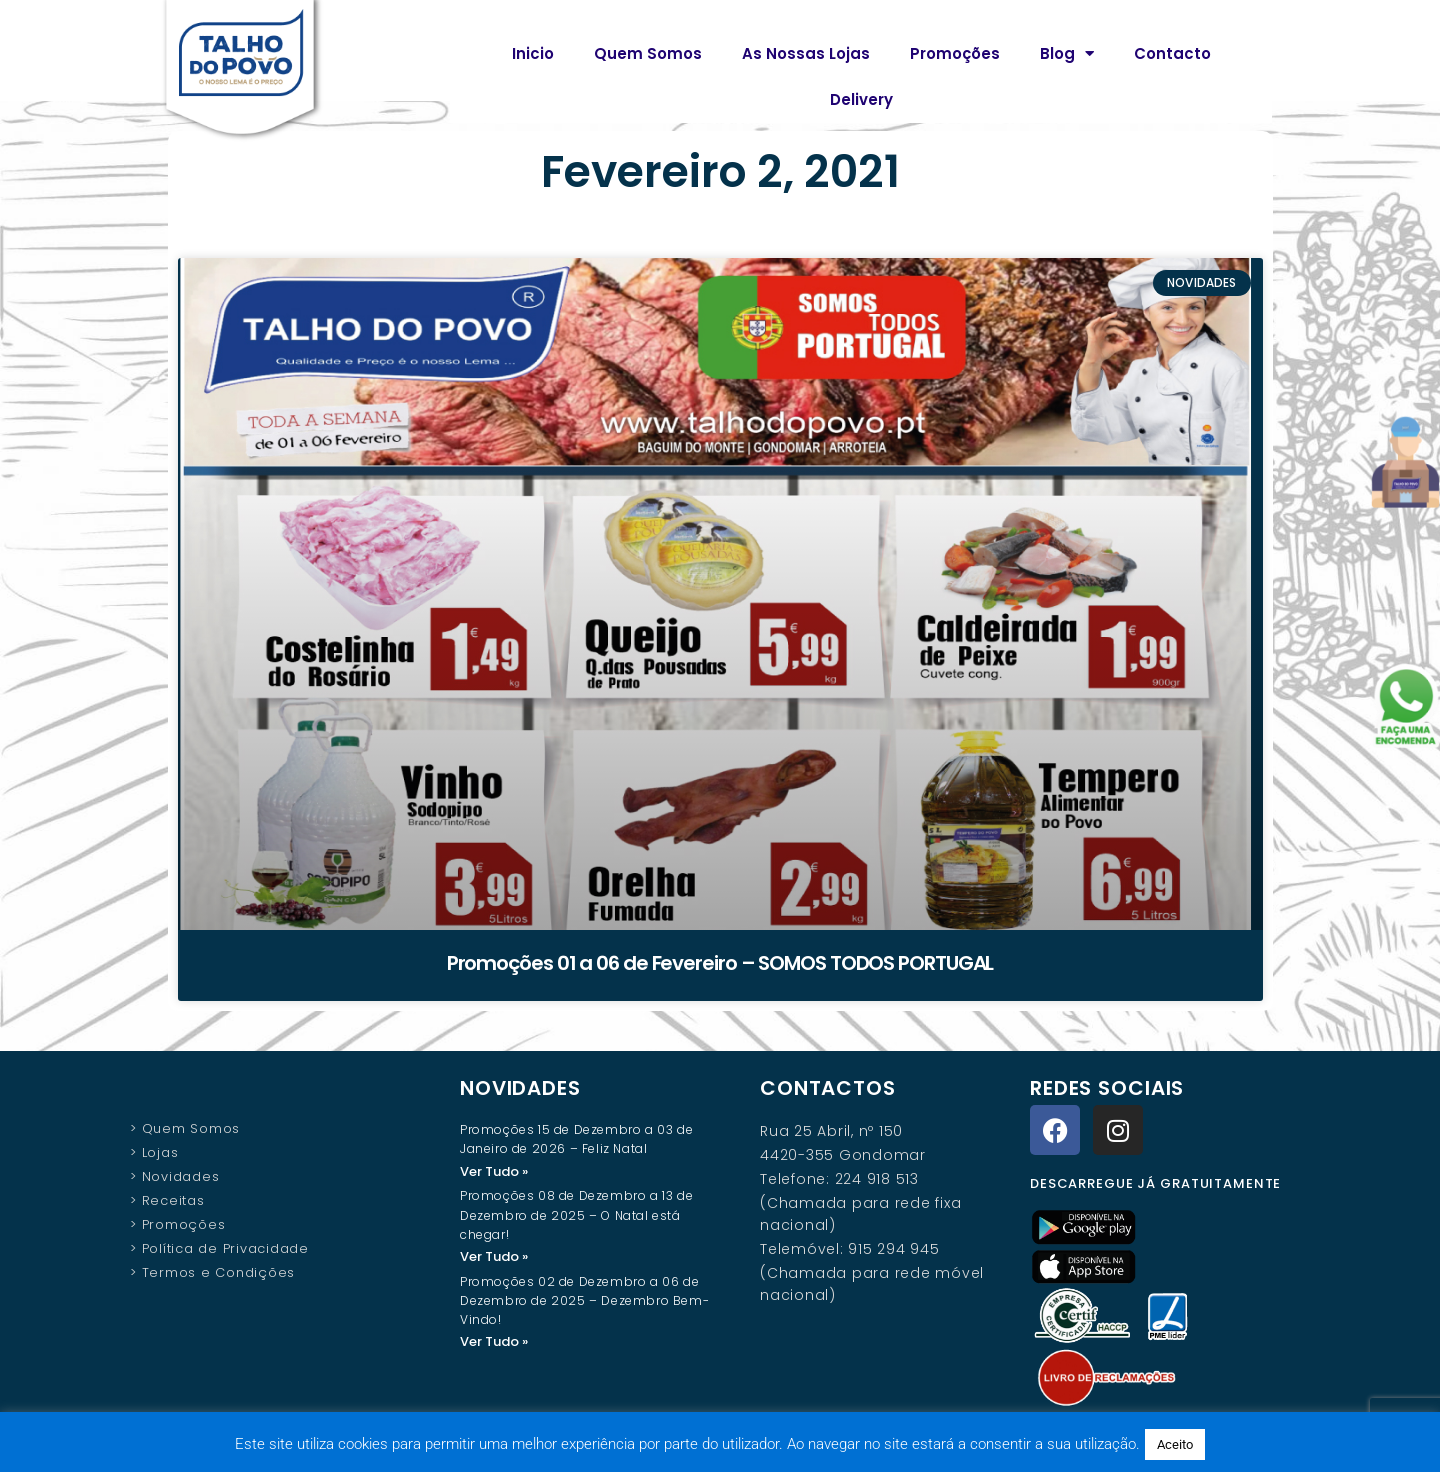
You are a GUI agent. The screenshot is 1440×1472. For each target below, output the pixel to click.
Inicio (533, 53)
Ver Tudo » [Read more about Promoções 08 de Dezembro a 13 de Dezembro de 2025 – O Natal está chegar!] (494, 1257)
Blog (1067, 53)
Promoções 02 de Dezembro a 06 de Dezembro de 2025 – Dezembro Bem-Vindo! (584, 1302)
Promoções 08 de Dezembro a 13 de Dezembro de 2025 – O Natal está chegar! (576, 1215)
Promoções (955, 53)
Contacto (1172, 53)
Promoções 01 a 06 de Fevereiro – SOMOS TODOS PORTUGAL (720, 963)
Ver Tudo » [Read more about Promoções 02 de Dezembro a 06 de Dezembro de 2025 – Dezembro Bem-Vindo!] (494, 1343)
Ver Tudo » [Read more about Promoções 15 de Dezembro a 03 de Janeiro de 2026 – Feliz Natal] (494, 1171)
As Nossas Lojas (806, 53)
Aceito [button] (1175, 1444)
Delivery (861, 99)
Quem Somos (648, 53)
